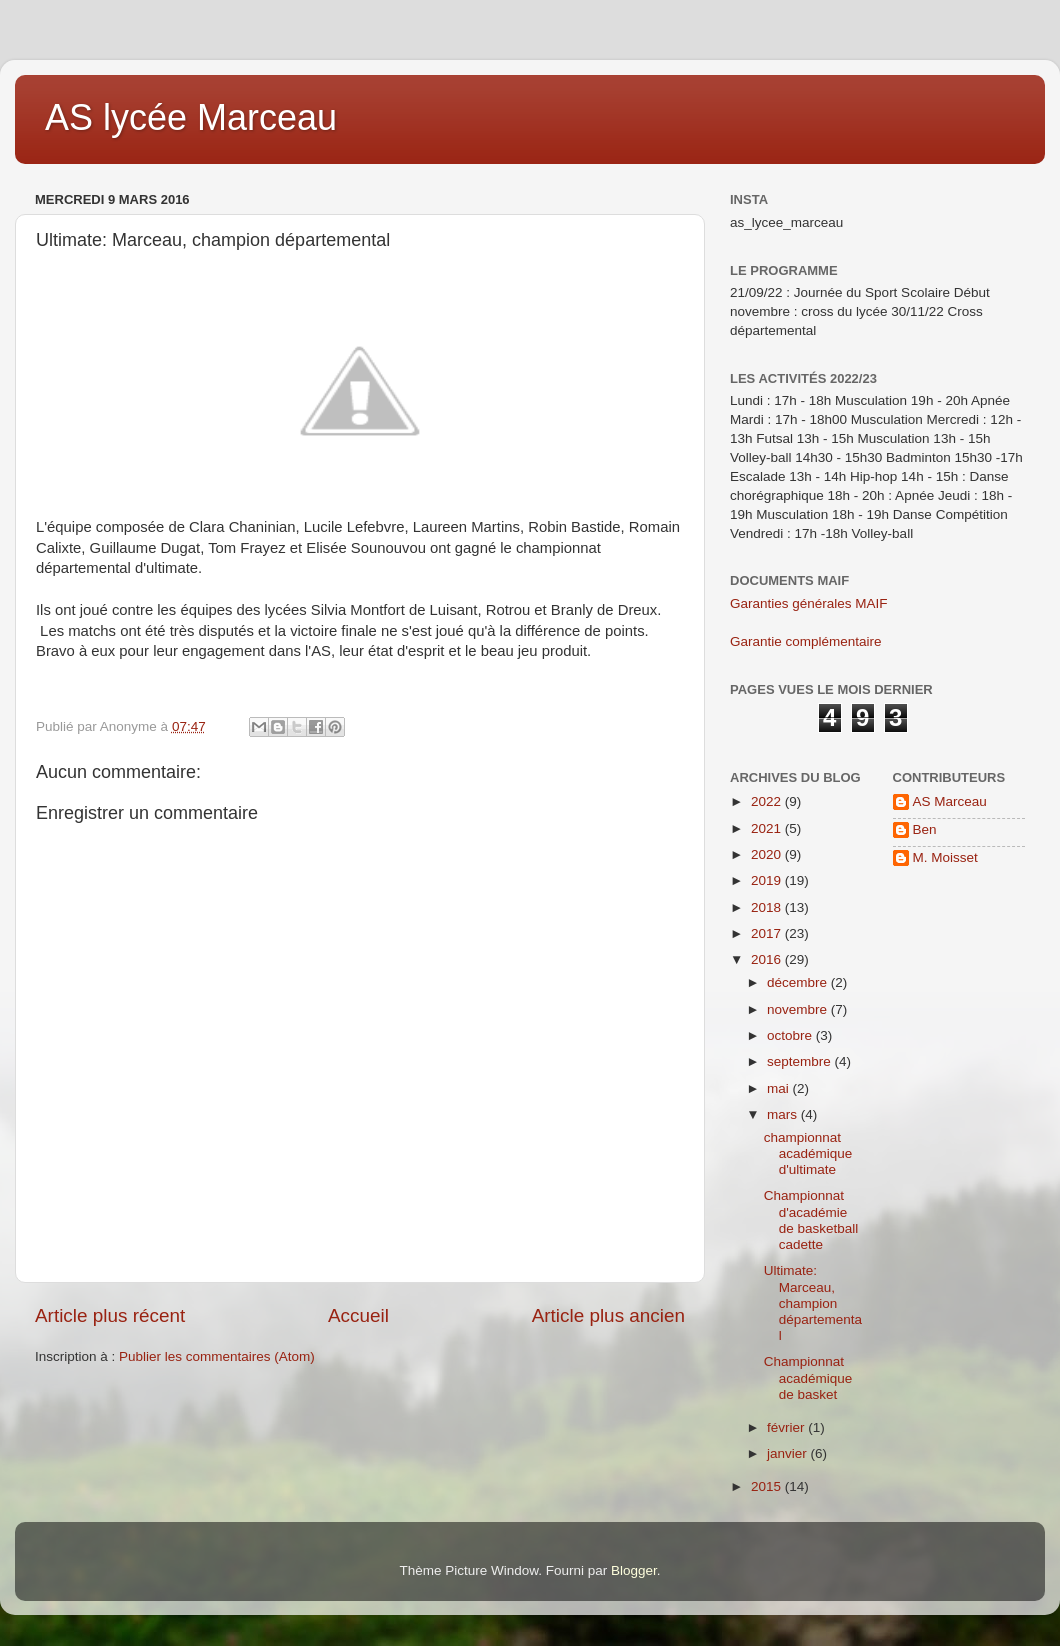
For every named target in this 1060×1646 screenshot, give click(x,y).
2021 (768, 828)
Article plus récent (110, 1315)
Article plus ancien (608, 1315)
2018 (768, 907)
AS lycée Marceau (191, 117)
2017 (768, 933)
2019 (768, 880)
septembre (801, 1061)
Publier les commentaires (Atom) (217, 1356)
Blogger (634, 1570)
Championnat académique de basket (808, 1377)
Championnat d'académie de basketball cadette (811, 1220)
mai (780, 1088)
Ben (925, 829)
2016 (768, 959)
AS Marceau (950, 801)
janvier (789, 1453)
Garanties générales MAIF (809, 603)
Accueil (358, 1315)
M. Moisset (945, 857)
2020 (768, 854)
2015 (768, 1486)
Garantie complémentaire (806, 641)
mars (784, 1114)
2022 (768, 801)
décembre (799, 982)
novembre (799, 1009)
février (787, 1427)
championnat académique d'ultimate (808, 1153)
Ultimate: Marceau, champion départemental (813, 1303)
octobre (791, 1035)
